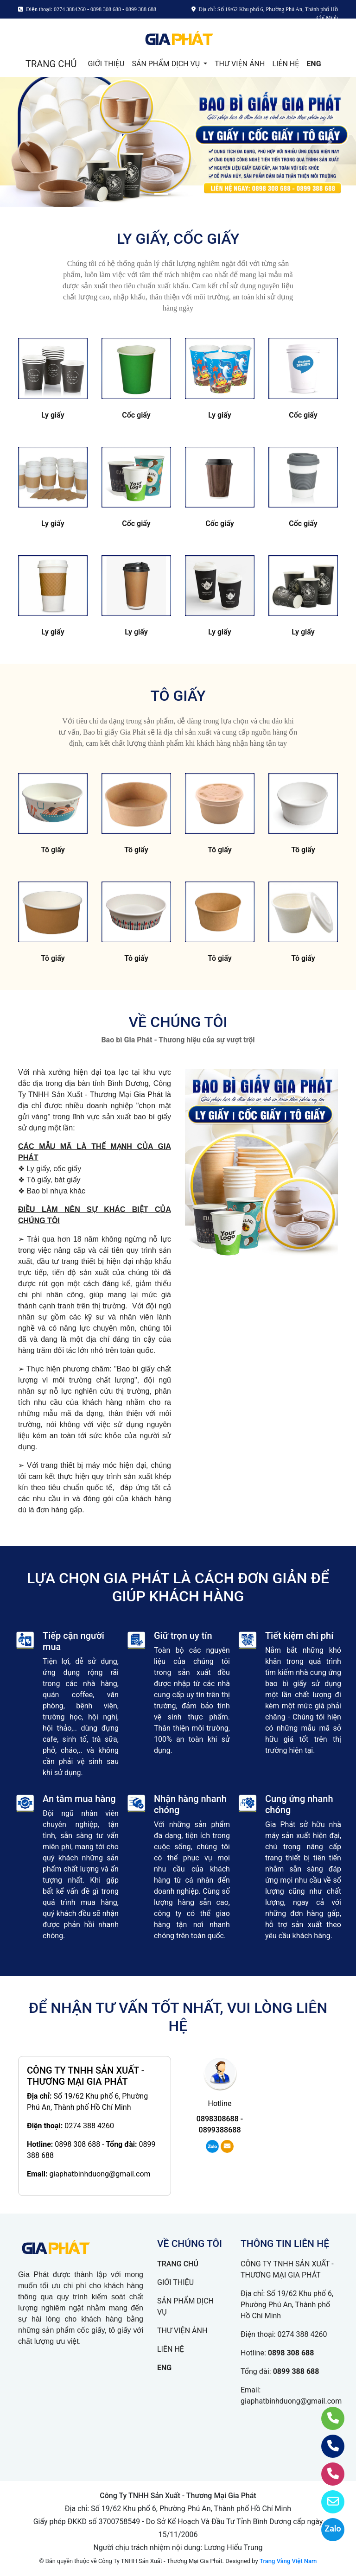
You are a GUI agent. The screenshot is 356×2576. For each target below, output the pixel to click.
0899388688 (220, 2130)
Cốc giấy (136, 415)
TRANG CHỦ (50, 64)
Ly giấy (52, 415)
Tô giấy (52, 849)
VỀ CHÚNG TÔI (177, 1022)
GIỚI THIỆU (106, 63)
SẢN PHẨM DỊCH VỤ (167, 63)
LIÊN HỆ (285, 63)
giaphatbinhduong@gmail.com (99, 2174)
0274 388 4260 (89, 2125)
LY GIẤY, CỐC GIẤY (178, 238)
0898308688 (218, 2118)
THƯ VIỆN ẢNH (240, 63)
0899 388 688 (296, 2371)
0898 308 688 (77, 2144)
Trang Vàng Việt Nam (288, 2560)
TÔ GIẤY (177, 695)
